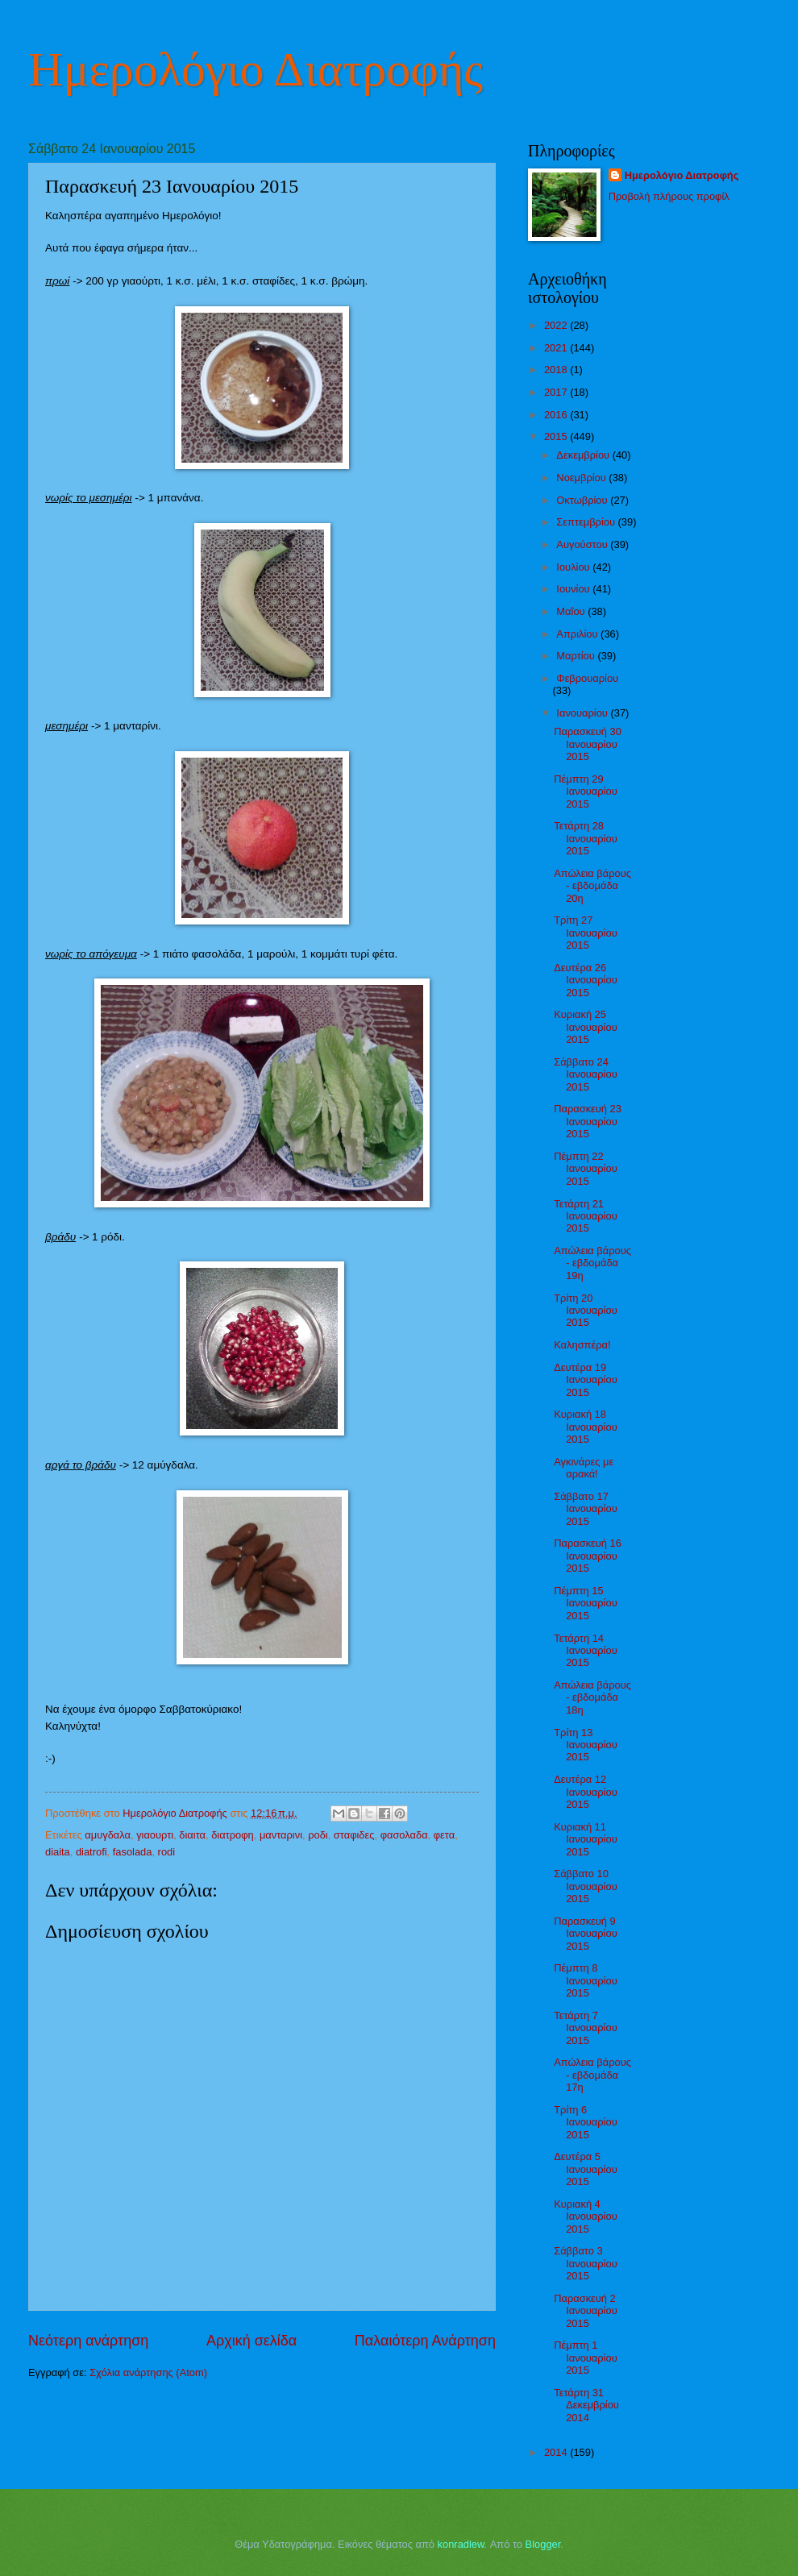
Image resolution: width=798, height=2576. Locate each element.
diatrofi (91, 1852)
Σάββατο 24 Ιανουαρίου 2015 (585, 1074)
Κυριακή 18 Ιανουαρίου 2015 (585, 1426)
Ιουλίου (574, 567)
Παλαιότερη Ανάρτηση (425, 2341)
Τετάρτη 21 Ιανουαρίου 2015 (585, 1216)
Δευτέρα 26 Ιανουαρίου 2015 (585, 980)
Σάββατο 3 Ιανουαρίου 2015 (585, 2263)
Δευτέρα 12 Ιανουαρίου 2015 (585, 1791)
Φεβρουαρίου (587, 678)
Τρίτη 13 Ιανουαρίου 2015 (585, 1745)
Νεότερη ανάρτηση (88, 2341)
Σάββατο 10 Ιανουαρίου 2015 (585, 1886)
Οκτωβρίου (583, 500)
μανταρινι (281, 1835)
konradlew (461, 2544)
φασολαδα (404, 1835)
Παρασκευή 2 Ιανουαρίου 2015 (585, 2310)
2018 (557, 370)
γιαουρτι (154, 1835)
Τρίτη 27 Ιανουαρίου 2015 (585, 932)
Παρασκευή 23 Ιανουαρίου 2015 (587, 1121)
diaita (57, 1852)
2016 (557, 415)
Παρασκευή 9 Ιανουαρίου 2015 (585, 1933)
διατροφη (232, 1835)
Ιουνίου (574, 589)
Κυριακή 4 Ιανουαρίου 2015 (585, 2216)
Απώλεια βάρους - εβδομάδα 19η (592, 1263)
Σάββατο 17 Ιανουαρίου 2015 (585, 1508)
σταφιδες (354, 1835)
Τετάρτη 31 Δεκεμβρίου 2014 (586, 2405)
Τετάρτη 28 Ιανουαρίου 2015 (585, 838)
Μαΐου (572, 611)
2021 (557, 348)
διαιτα (192, 1835)
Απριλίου (578, 634)
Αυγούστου (583, 544)
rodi (166, 1852)
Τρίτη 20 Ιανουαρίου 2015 (585, 1310)
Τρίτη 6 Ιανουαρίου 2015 (585, 2122)
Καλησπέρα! (582, 1345)
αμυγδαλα (108, 1835)
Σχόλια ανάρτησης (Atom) (148, 2372)
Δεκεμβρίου (584, 455)
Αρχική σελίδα (251, 2341)
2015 (557, 436)
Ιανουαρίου (583, 713)
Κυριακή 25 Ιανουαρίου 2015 (585, 1026)
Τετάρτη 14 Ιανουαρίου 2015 (585, 1650)
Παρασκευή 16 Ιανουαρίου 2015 (587, 1555)
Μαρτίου (576, 656)
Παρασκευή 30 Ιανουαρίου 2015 (587, 743)
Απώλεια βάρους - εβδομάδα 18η (592, 1697)
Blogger (543, 2544)
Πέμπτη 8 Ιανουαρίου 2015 (585, 1980)
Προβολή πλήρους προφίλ (669, 196)
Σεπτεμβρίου (586, 522)
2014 (557, 2452)
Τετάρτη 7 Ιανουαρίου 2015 (585, 2027)
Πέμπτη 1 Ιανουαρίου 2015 (585, 2357)
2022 (557, 325)
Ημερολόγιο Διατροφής (255, 69)
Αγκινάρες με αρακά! (583, 1468)
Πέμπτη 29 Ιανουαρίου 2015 (585, 791)
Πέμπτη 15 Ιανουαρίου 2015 (585, 1603)
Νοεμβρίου (582, 478)
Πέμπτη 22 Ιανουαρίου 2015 (585, 1168)
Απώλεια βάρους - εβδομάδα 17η (592, 2074)
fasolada (132, 1852)
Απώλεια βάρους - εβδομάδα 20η (592, 885)
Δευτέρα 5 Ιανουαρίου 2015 (585, 2169)
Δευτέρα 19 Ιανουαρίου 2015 (585, 1379)
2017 (557, 392)
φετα (444, 1835)
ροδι (318, 1835)
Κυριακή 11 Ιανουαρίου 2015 (585, 1839)
